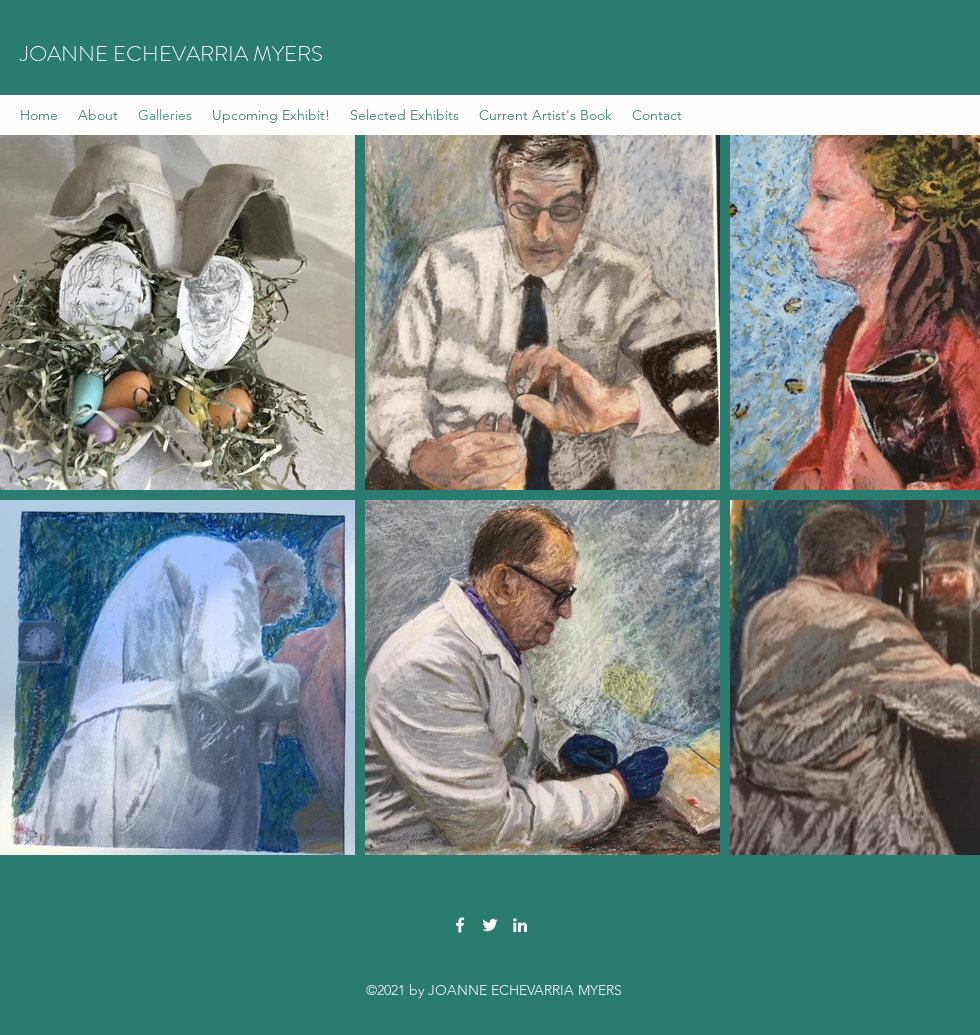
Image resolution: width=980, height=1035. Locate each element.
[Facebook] (460, 925)
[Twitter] (490, 925)
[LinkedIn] (520, 925)
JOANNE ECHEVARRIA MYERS (171, 53)
